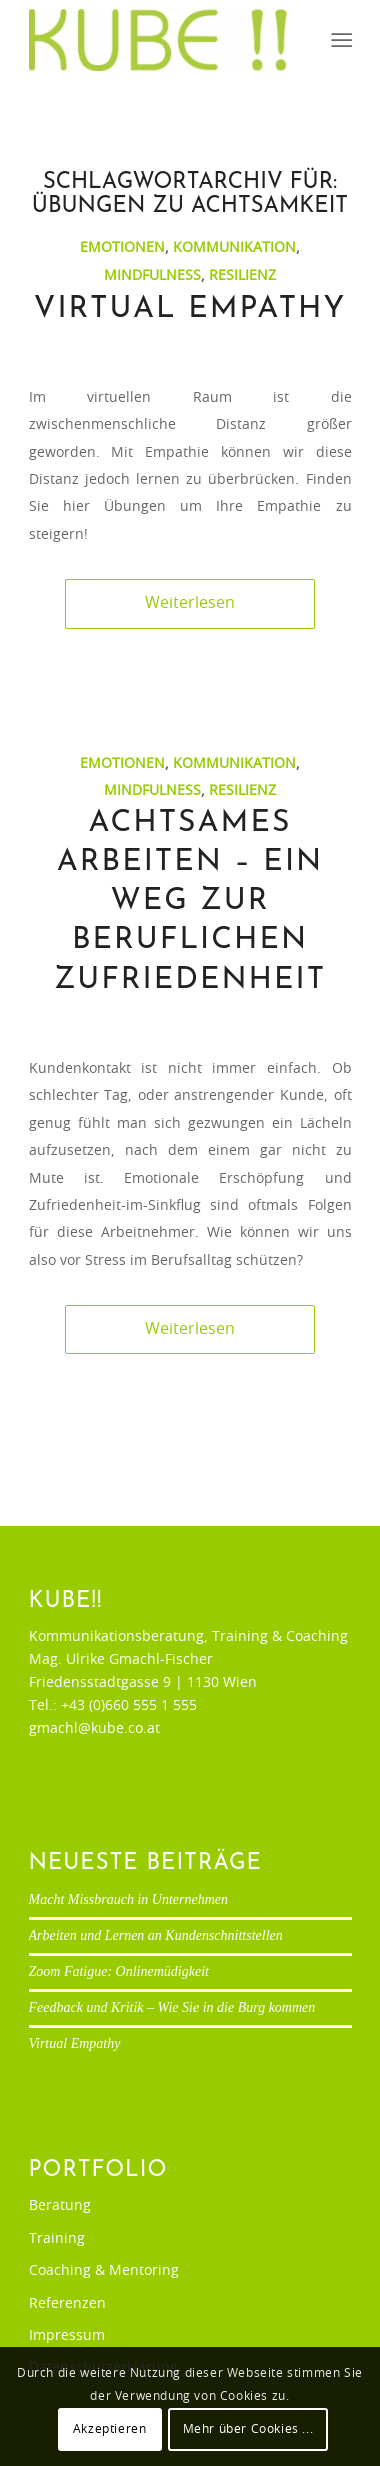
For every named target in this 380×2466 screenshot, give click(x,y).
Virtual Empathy (190, 309)
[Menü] (339, 41)
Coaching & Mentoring (104, 2271)
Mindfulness (152, 275)
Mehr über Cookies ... (248, 2429)
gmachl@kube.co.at (94, 1729)
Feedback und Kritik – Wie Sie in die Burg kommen (172, 2007)
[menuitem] (339, 41)
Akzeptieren (110, 2429)
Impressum (67, 2336)
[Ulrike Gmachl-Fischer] (158, 40)
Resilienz (242, 275)
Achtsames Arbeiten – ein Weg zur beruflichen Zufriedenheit (190, 902)
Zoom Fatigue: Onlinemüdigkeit (119, 1971)
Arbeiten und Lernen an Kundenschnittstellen (156, 1935)
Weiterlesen (190, 603)
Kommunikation (234, 247)
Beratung (60, 2206)
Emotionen (122, 247)
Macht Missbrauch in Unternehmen (128, 1899)
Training (57, 2239)
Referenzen (67, 2304)
